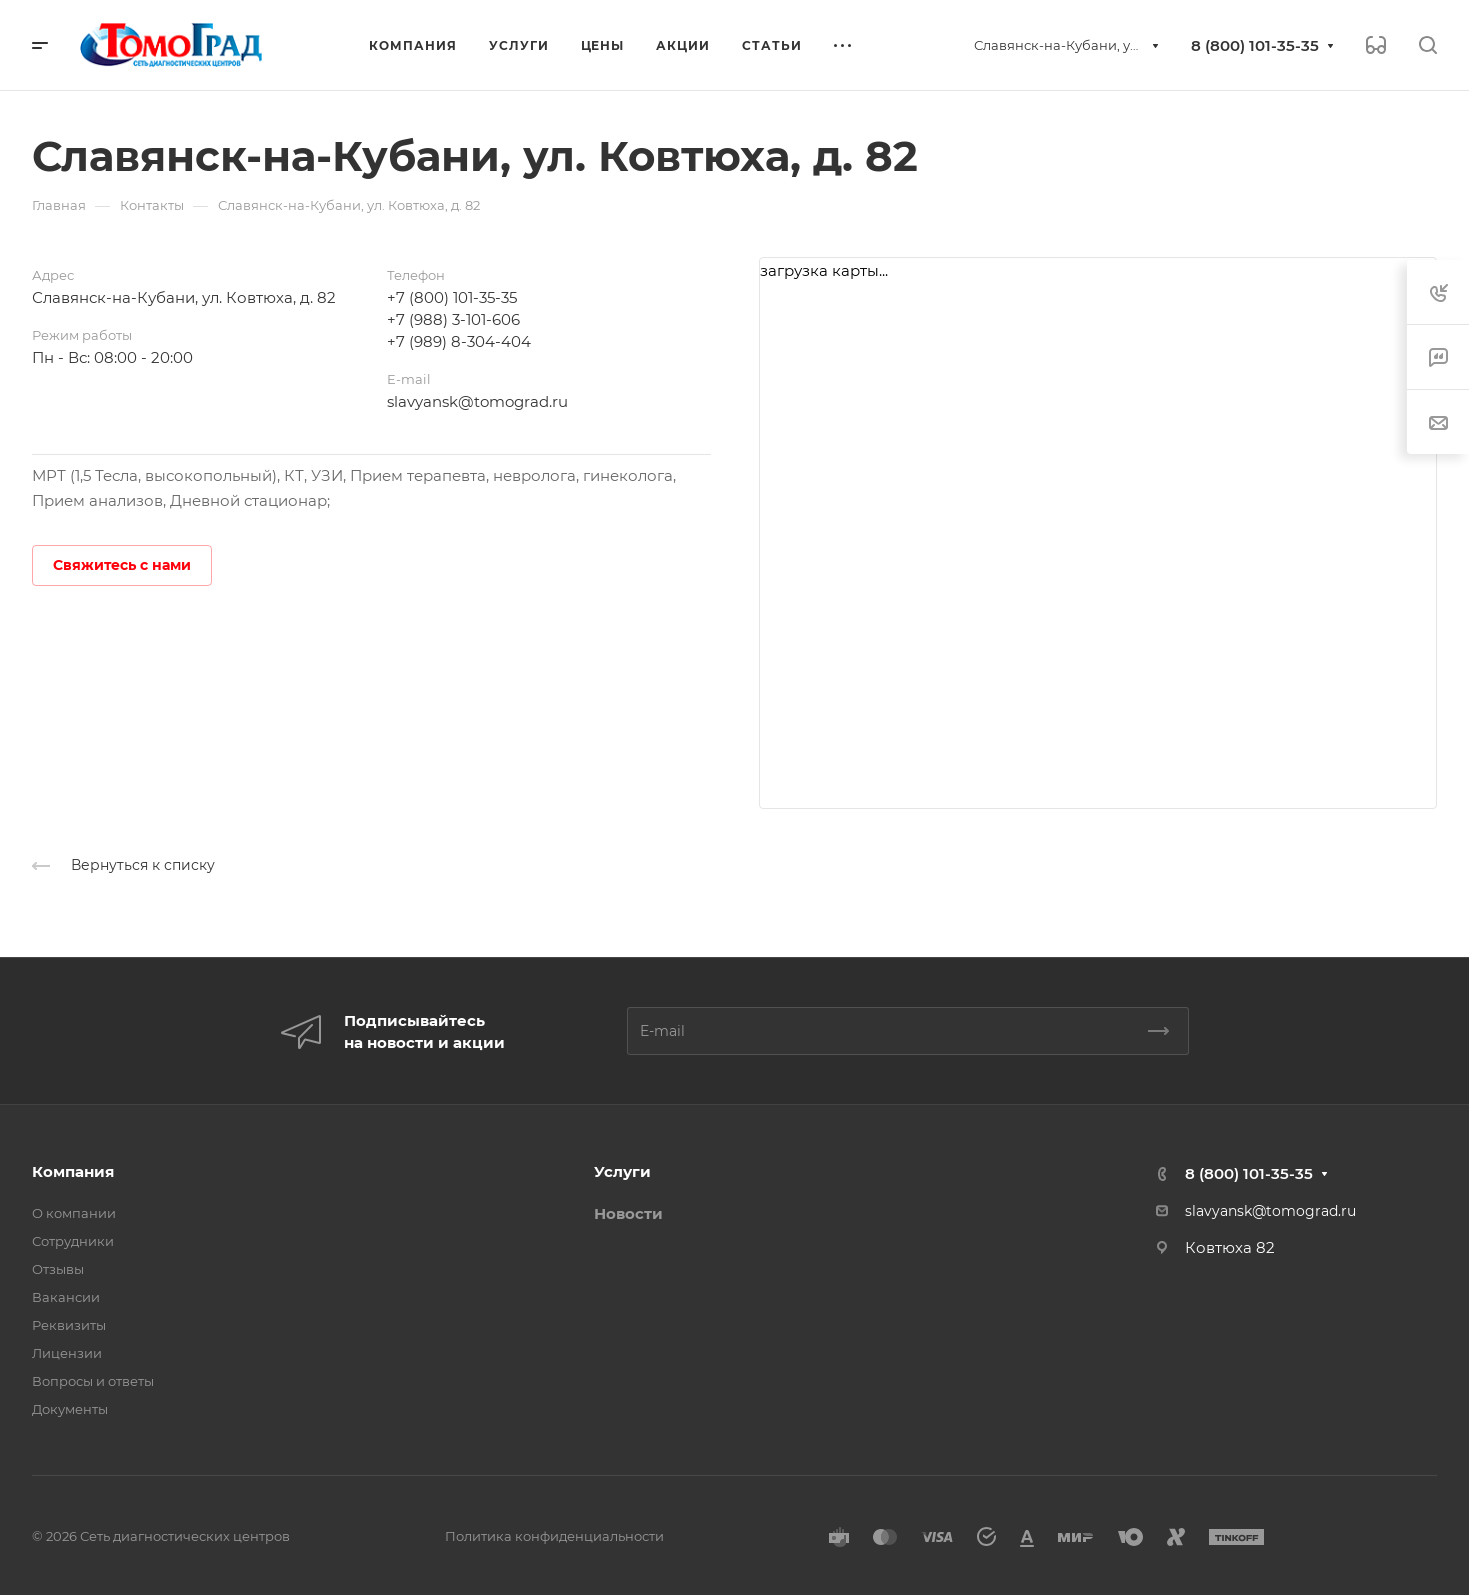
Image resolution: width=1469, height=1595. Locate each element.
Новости (628, 1213)
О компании (74, 1213)
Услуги (622, 1171)
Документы (70, 1409)
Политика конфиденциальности (554, 1536)
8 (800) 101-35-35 (1255, 45)
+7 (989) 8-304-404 (459, 341)
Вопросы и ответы (93, 1381)
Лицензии (67, 1353)
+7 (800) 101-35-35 (452, 297)
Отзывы (58, 1269)
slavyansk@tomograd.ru (477, 401)
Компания (73, 1171)
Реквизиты (69, 1325)
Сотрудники (73, 1241)
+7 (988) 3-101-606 (453, 319)
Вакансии (66, 1297)
